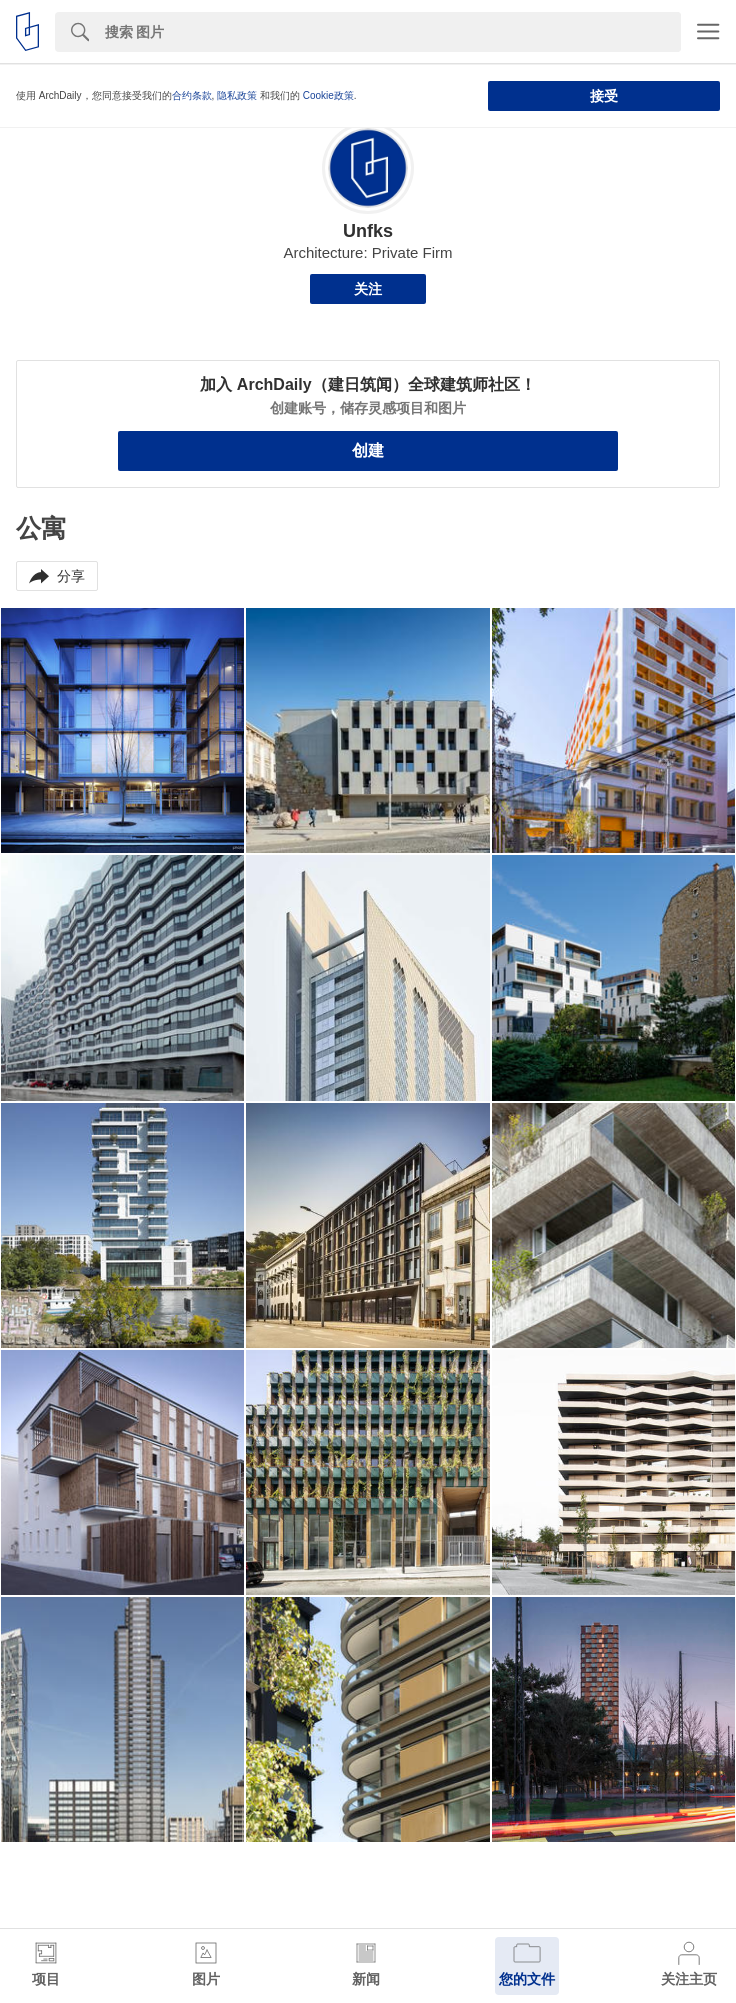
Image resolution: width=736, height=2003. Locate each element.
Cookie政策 (328, 95)
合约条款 (192, 95)
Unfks (368, 231)
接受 (604, 96)
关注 (368, 289)
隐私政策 (237, 95)
